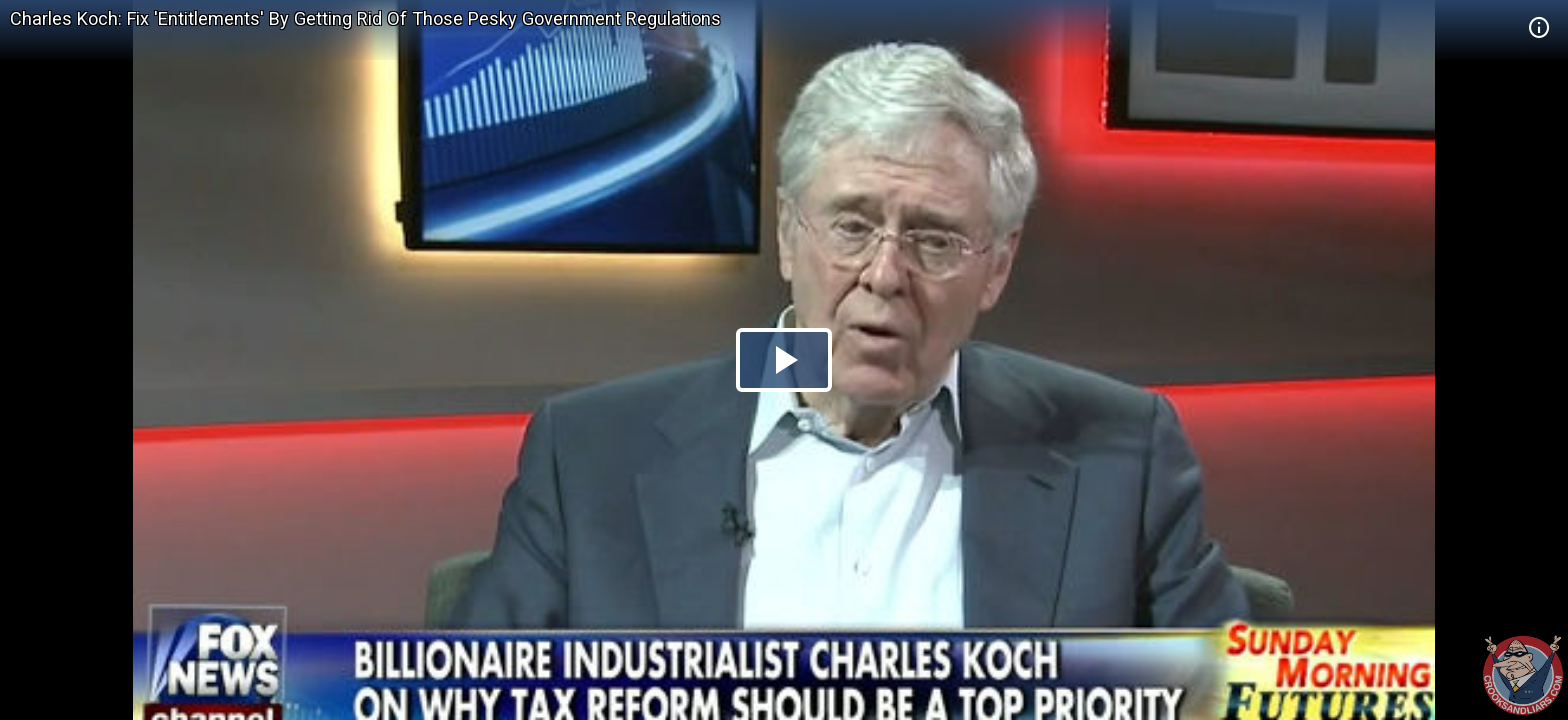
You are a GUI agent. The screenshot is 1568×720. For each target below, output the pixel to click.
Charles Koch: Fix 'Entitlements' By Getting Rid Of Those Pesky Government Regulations (365, 18)
